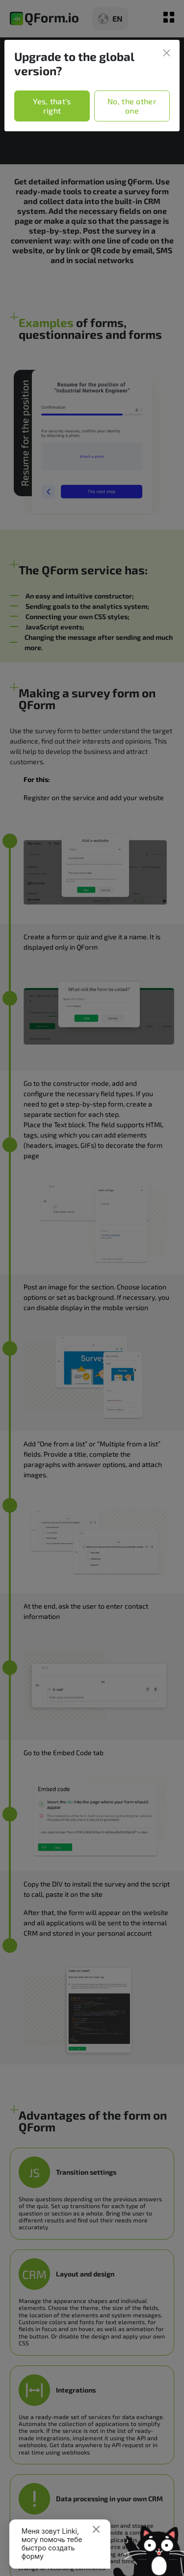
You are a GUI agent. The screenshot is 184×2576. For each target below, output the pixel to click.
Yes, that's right (52, 106)
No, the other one (132, 106)
